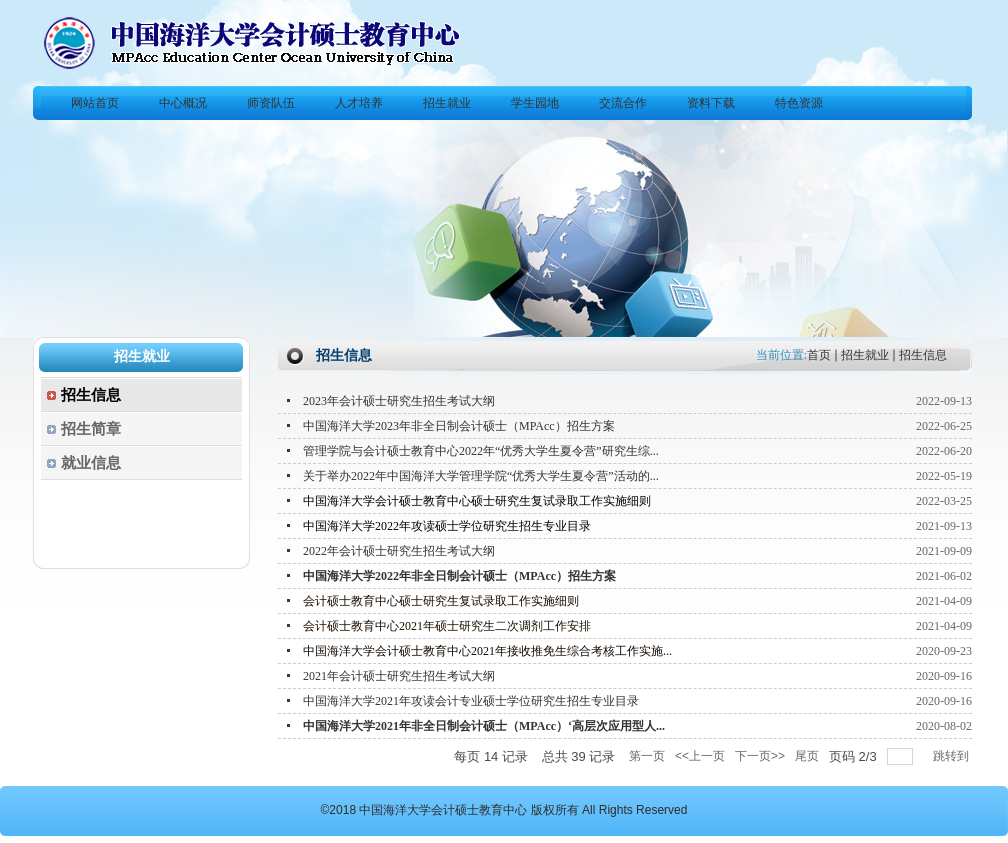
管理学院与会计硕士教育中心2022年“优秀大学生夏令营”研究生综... (481, 451)
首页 (819, 355)
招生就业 (865, 355)
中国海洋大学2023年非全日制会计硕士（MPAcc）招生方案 (459, 426)
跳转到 (952, 756)
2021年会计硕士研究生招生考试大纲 (399, 676)
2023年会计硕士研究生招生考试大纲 (399, 401)
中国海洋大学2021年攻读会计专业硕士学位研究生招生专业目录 (471, 701)
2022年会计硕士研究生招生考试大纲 (399, 551)
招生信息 (923, 355)
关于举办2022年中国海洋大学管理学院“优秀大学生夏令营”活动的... (481, 476)
